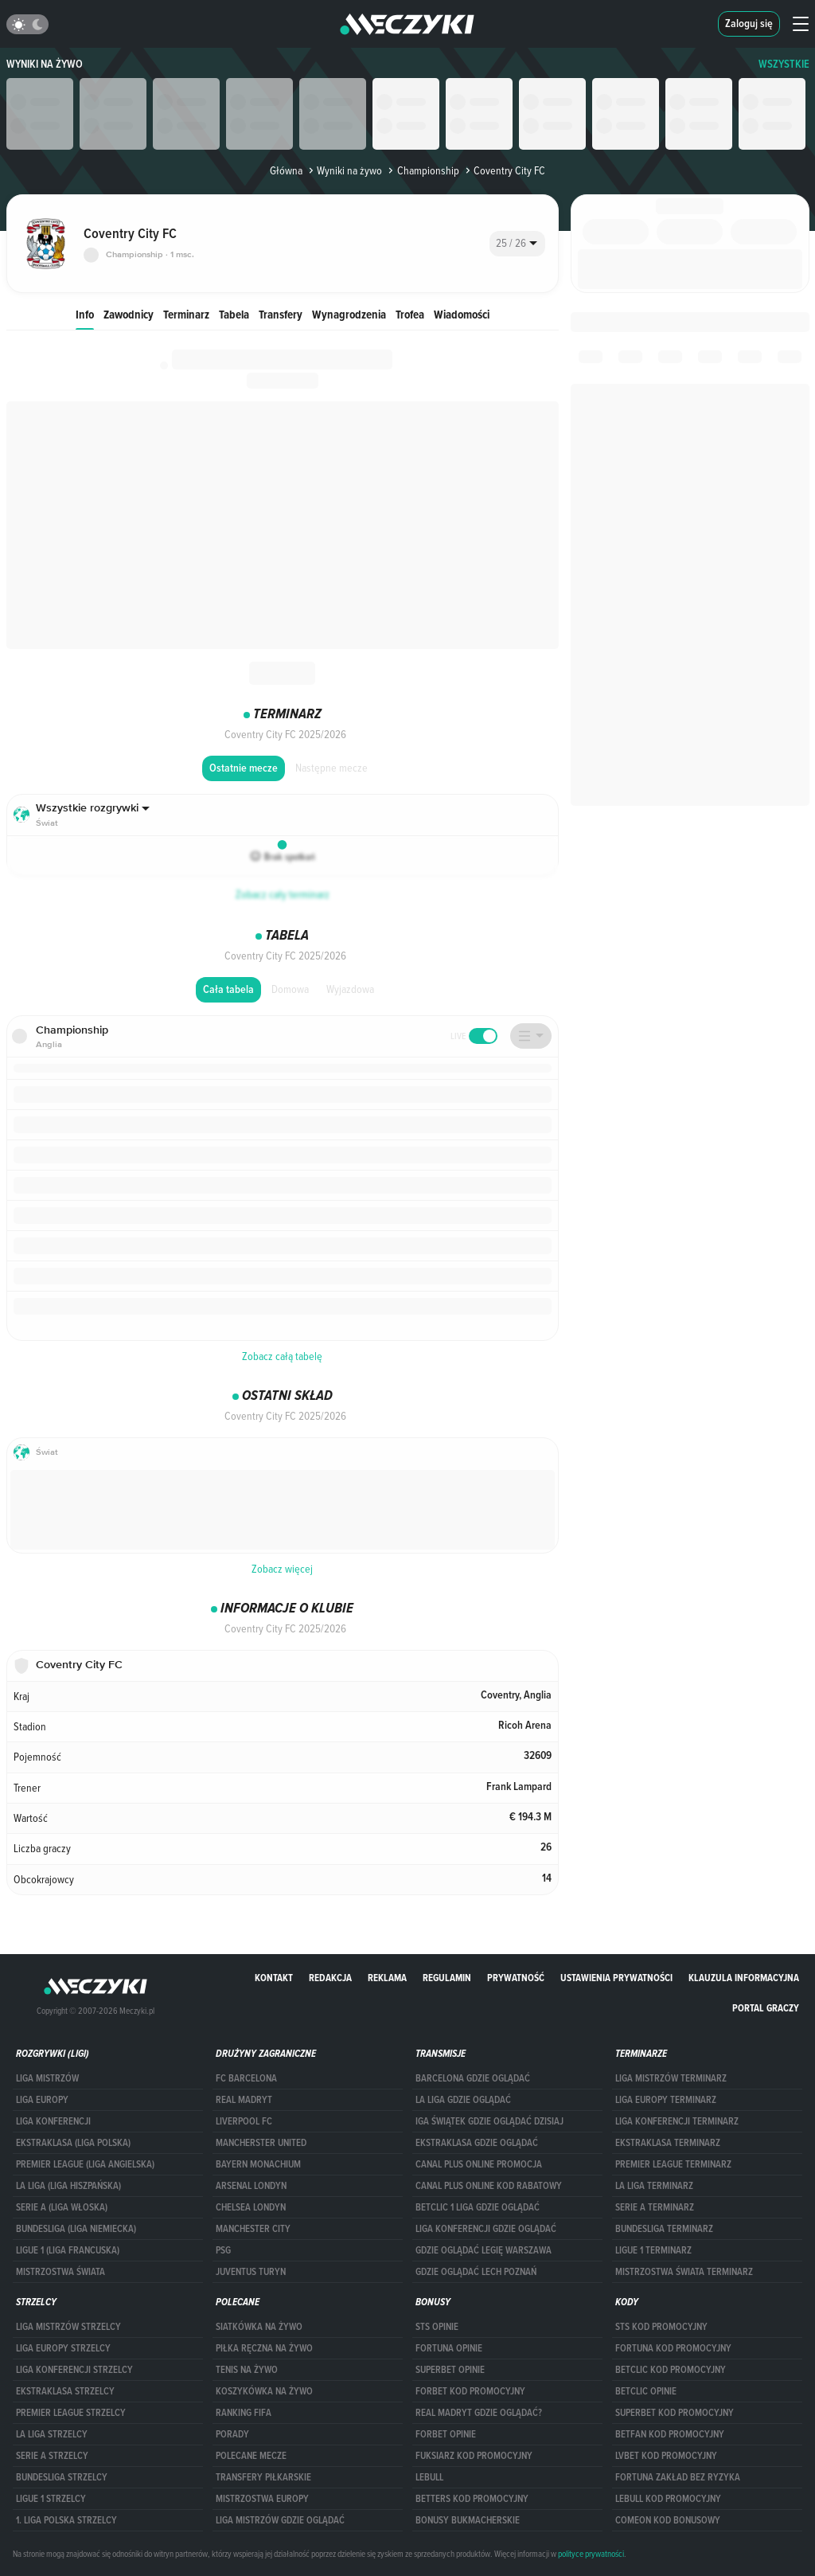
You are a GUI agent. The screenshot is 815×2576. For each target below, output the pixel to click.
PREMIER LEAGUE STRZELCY (71, 2412)
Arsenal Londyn (251, 2185)
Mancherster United (261, 2142)
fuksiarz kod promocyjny (473, 2455)
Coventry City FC (503, 170)
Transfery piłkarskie (263, 2477)
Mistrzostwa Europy (262, 2498)
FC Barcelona (246, 2078)
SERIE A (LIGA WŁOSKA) (61, 2207)
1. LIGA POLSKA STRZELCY (66, 2520)
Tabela (234, 314)
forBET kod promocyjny (470, 2391)
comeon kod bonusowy (667, 2520)
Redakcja (330, 1977)
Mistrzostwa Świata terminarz (684, 2271)
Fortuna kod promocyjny (673, 2348)
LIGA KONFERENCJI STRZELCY (74, 2369)
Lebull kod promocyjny (668, 2498)
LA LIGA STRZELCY (52, 2434)
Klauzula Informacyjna (743, 1977)
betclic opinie (646, 2391)
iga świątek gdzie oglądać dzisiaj (489, 2121)
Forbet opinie (445, 2434)
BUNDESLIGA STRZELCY (61, 2477)
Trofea (410, 314)
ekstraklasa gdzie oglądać (476, 2142)
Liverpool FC (244, 2121)
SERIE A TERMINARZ (654, 2207)
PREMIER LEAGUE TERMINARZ (673, 2164)
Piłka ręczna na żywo (264, 2348)
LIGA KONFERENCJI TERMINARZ (677, 2121)
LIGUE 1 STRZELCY (51, 2498)
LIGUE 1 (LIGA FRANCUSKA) (67, 2250)
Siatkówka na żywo (259, 2326)
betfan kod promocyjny (669, 2434)
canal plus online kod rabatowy (488, 2185)
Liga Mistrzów (47, 2078)
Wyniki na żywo (44, 64)
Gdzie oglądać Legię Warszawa (483, 2250)
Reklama (387, 1977)
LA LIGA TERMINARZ (654, 2185)
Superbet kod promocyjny (674, 2412)
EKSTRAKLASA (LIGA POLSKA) (73, 2142)
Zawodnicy (128, 314)
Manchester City (253, 2228)
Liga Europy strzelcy (63, 2348)
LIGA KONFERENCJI (53, 2121)
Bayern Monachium (258, 2164)
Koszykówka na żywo (264, 2391)
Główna (286, 170)
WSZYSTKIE (783, 64)
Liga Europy (42, 2099)
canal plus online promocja (478, 2164)
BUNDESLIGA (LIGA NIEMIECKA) (76, 2228)
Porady (232, 2434)
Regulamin (447, 1977)
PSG (223, 2250)
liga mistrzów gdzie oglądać (280, 2520)
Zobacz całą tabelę (282, 1356)
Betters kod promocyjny (471, 2498)
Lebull (429, 2477)
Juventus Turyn (251, 2271)
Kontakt (274, 1977)
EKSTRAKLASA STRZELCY (65, 2391)
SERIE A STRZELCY (52, 2455)
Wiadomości (461, 314)
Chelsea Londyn (251, 2207)
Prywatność (515, 1977)
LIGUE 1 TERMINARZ (653, 2250)
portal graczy (765, 2007)
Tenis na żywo (247, 2369)
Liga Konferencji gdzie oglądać (485, 2228)
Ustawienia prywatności (616, 1977)
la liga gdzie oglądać (463, 2099)
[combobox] (517, 243)
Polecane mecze (251, 2455)
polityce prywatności (591, 2553)
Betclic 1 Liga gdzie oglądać (477, 2207)
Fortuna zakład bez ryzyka (677, 2477)
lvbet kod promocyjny (666, 2455)
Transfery (280, 314)
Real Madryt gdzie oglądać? (478, 2412)
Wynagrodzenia (349, 314)
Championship (421, 170)
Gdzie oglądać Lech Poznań (475, 2271)
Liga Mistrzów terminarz (671, 2078)
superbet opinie (450, 2369)
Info (85, 314)
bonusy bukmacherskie (467, 2520)
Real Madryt (244, 2099)
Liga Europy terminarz (665, 2099)
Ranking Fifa (243, 2412)
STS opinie (436, 2326)
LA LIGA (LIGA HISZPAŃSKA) (68, 2185)
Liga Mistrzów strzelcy (68, 2326)
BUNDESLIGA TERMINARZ (664, 2228)
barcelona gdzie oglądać (472, 2078)
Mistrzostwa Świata (60, 2271)
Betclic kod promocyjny (670, 2369)
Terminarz (186, 314)
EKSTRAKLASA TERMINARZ (667, 2142)
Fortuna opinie (448, 2348)
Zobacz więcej (282, 1569)
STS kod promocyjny (661, 2326)
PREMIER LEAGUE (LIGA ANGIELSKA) (85, 2164)
